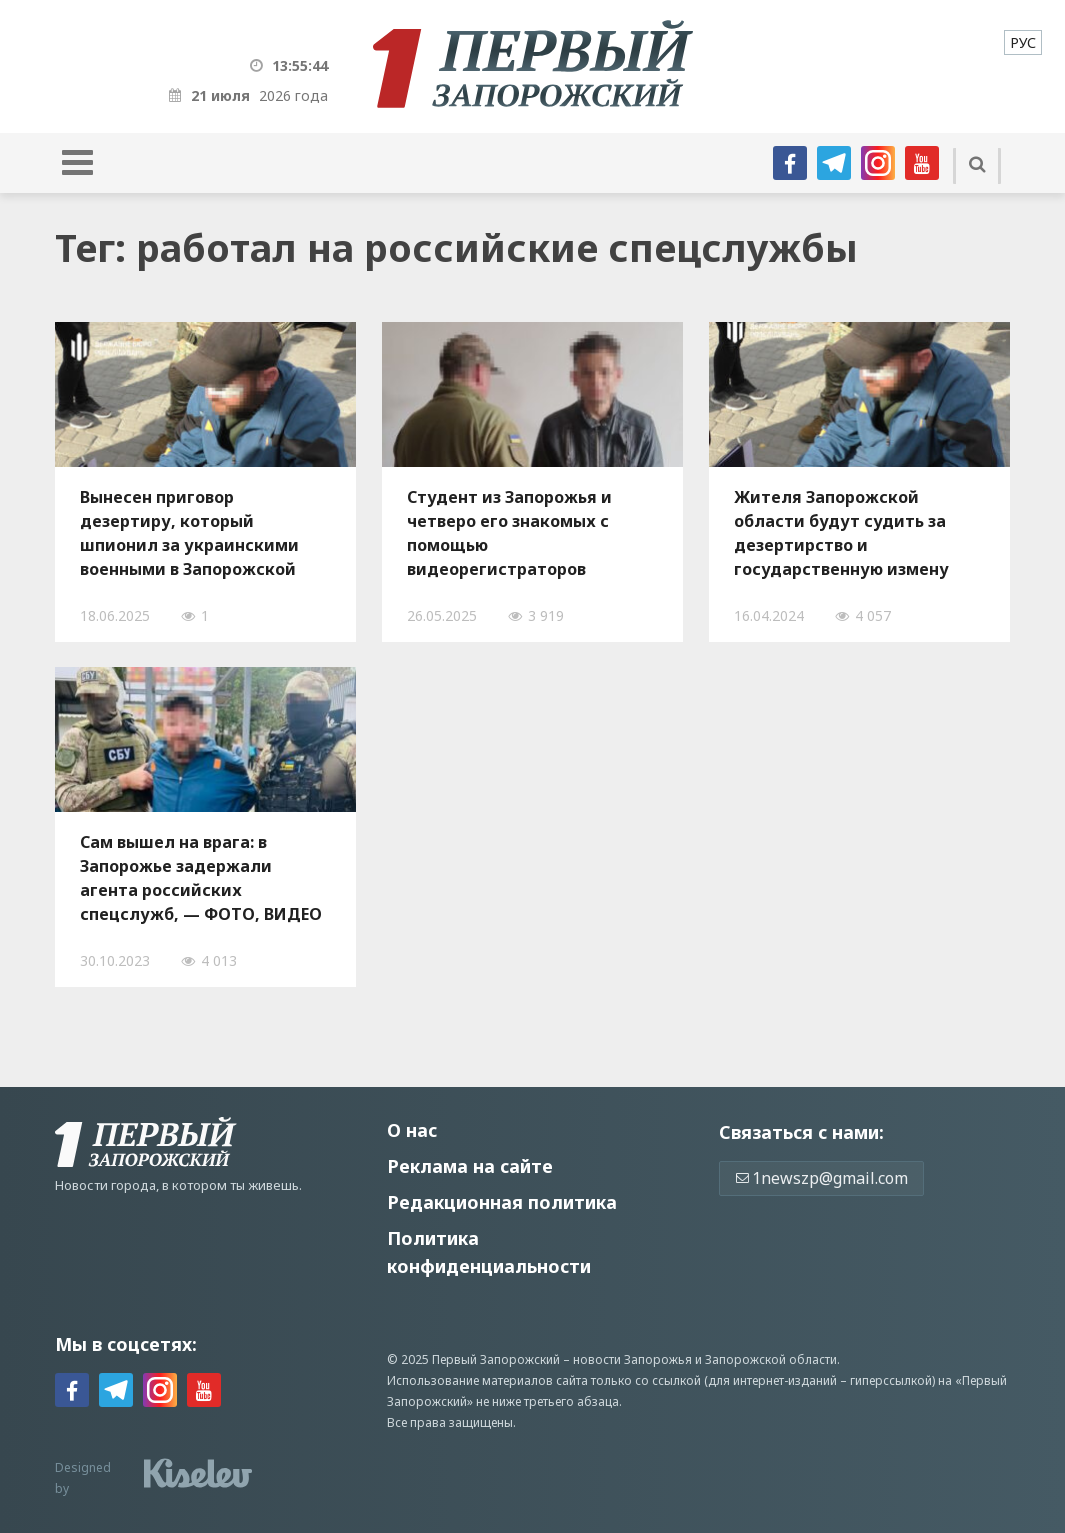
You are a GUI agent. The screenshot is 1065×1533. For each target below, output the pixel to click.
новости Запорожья (632, 1359)
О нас (412, 1130)
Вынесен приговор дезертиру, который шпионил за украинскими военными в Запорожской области (189, 533)
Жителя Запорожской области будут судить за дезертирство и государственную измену (841, 533)
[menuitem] (1023, 42)
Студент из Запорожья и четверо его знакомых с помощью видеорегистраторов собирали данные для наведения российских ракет (532, 533)
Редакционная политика (502, 1202)
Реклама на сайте (470, 1166)
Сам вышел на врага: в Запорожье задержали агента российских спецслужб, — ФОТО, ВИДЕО (201, 878)
